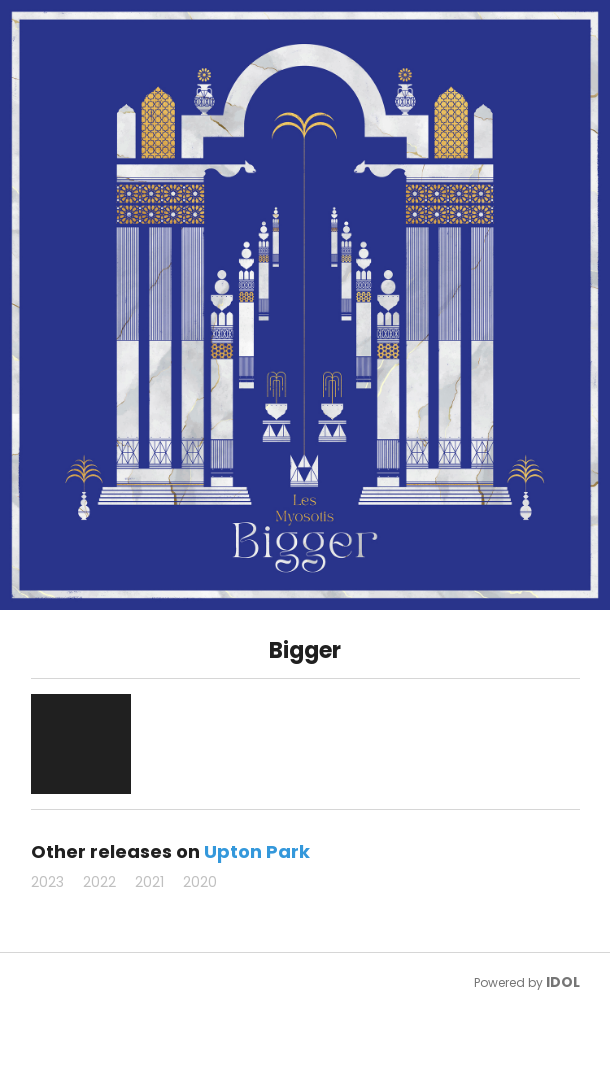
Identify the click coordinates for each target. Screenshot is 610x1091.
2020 (200, 882)
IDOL (563, 982)
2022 (99, 882)
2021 (149, 882)
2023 (47, 882)
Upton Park (257, 851)
